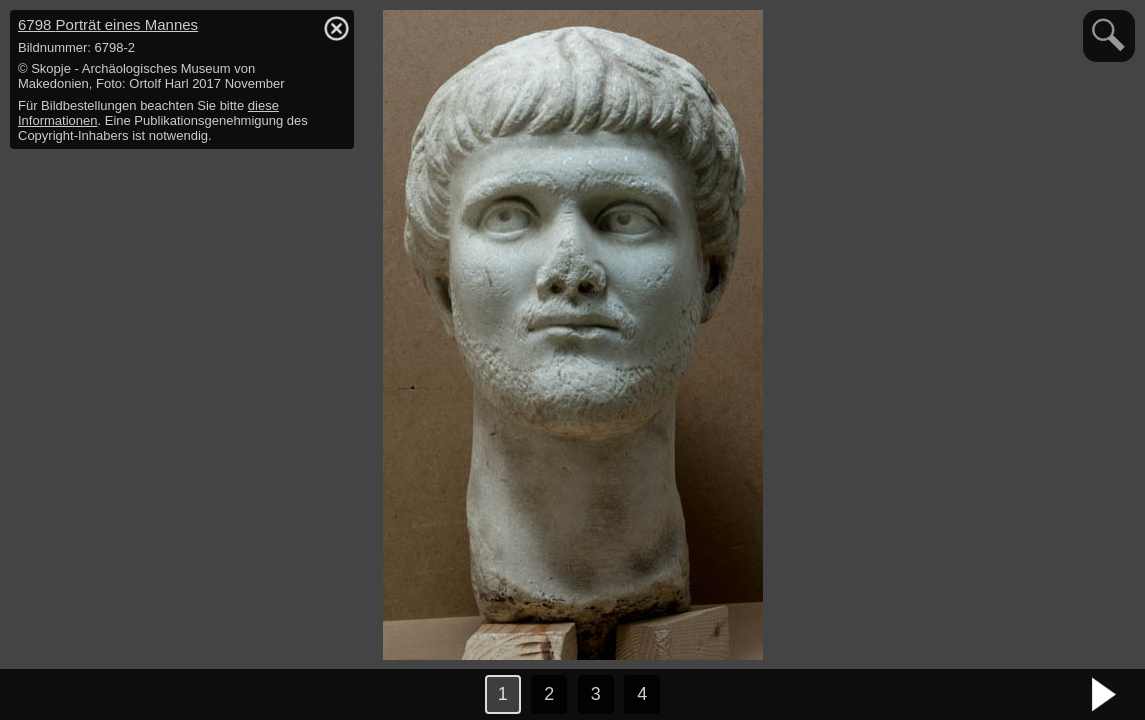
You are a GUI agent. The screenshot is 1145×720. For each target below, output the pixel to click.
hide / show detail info (336, 28)
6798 (108, 24)
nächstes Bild (1105, 695)
